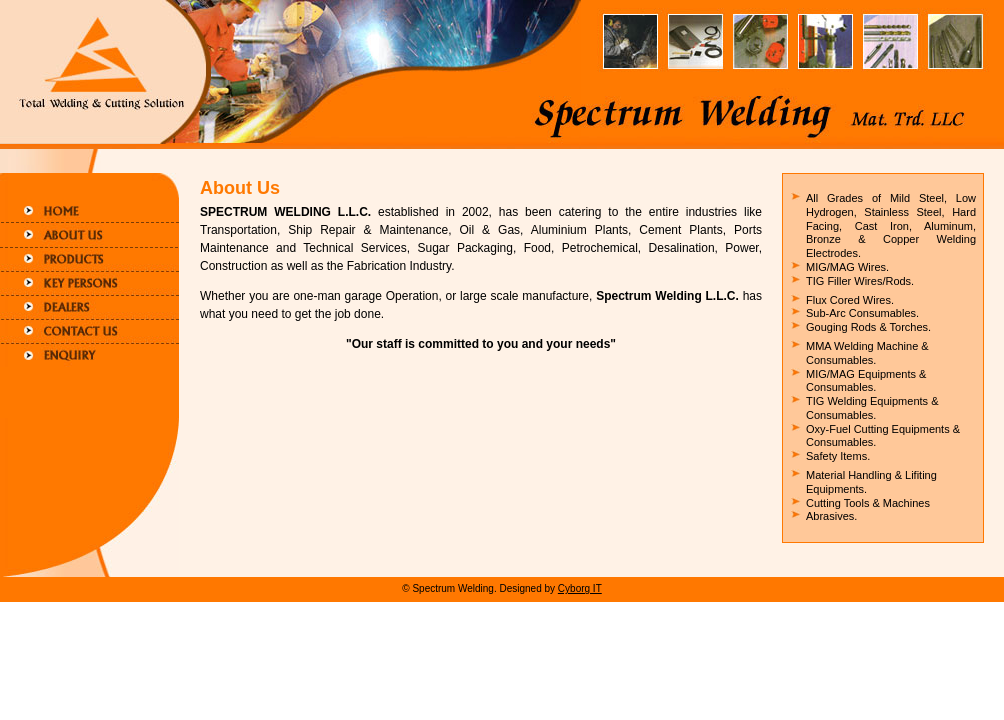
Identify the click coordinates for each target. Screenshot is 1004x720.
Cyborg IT (580, 588)
